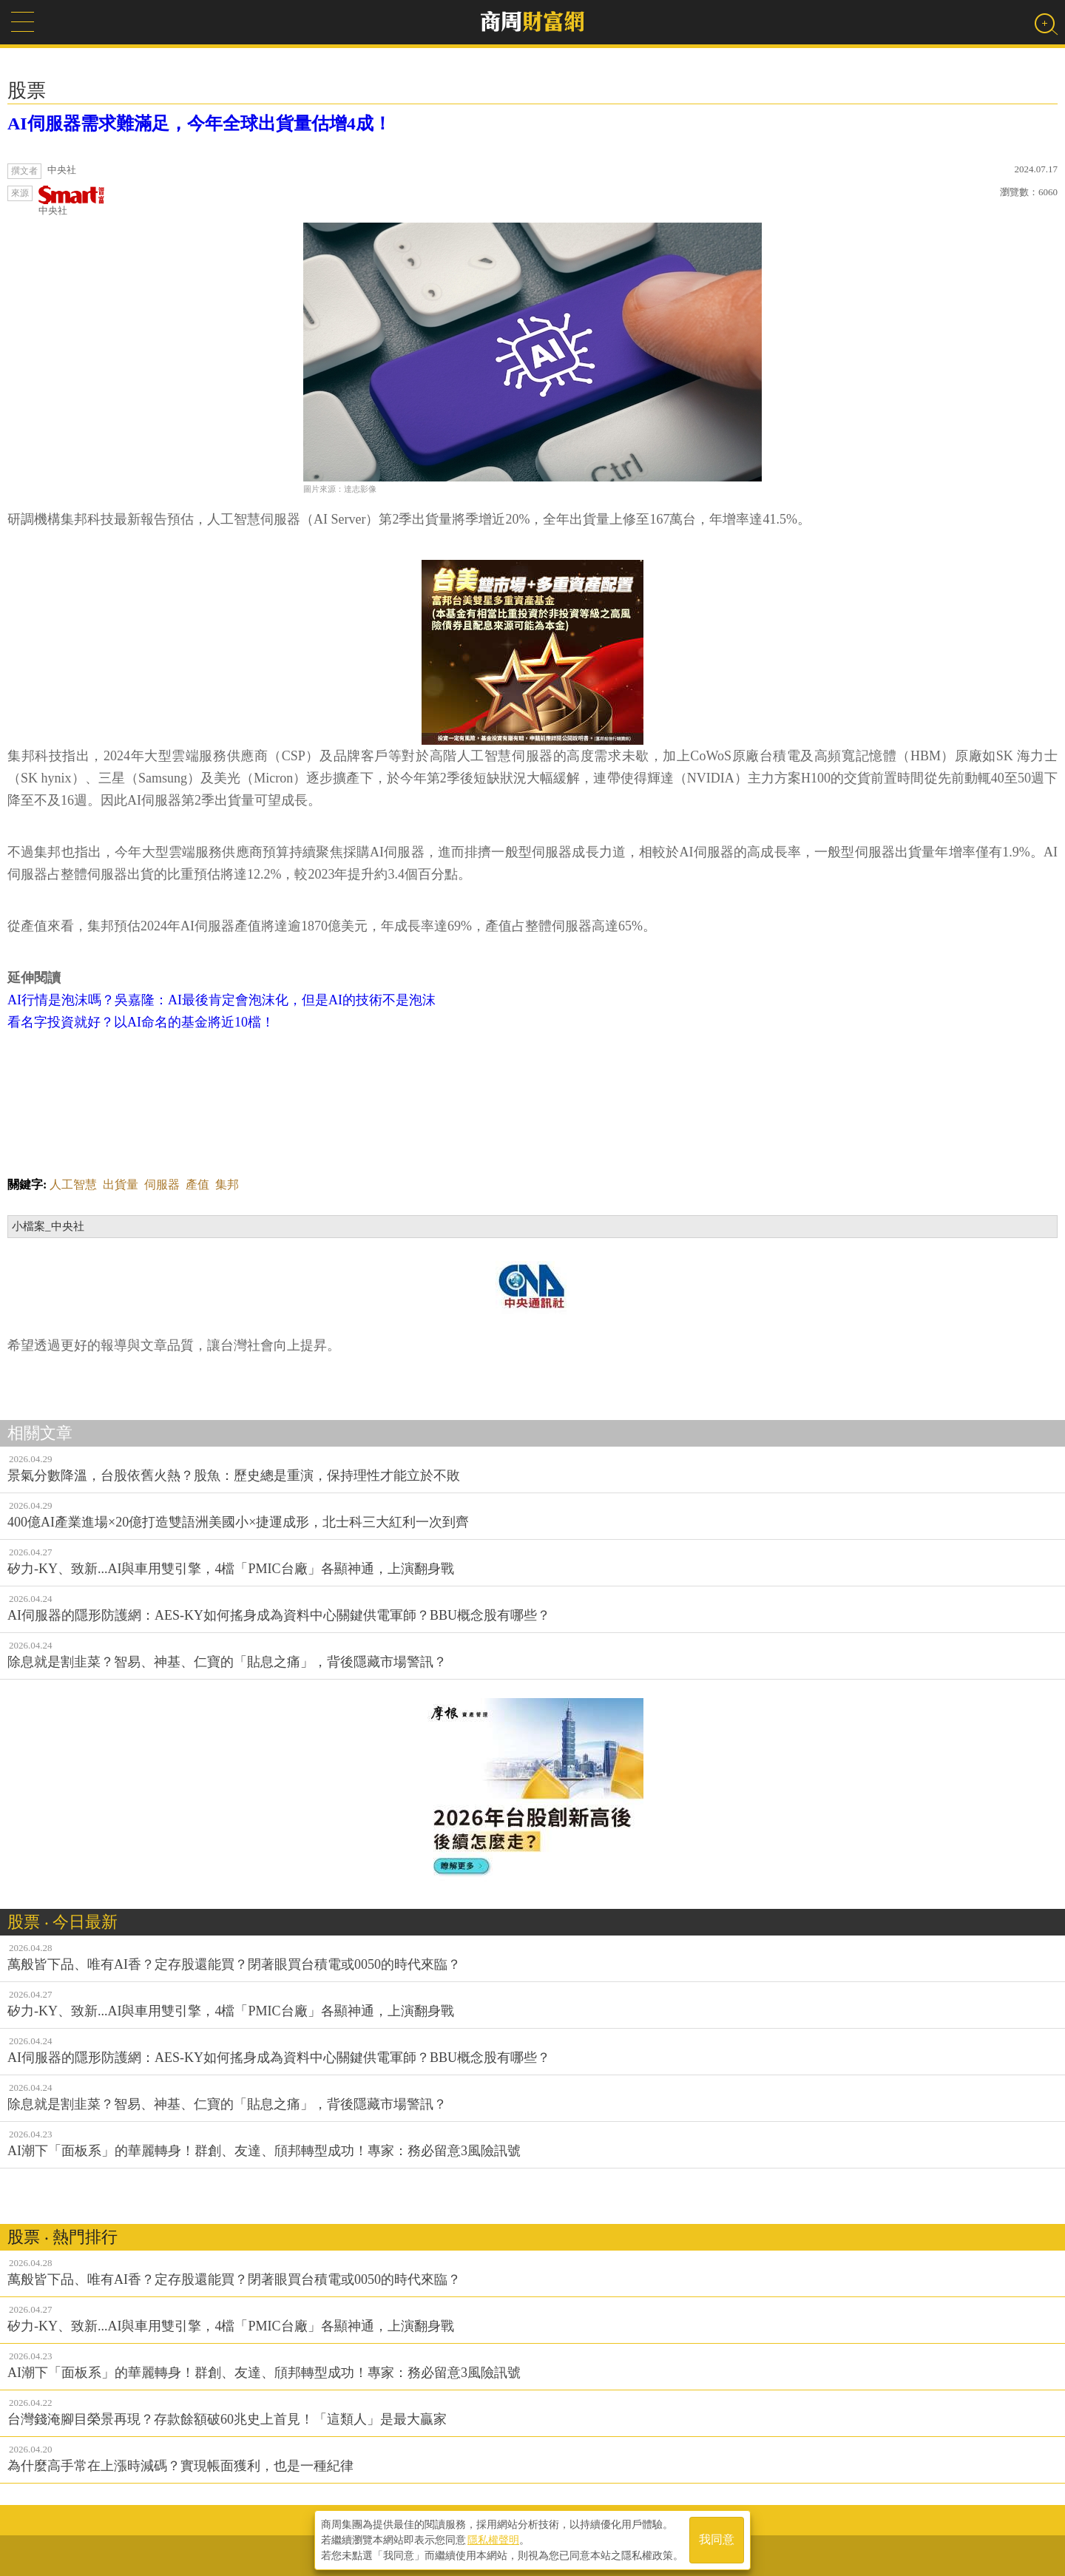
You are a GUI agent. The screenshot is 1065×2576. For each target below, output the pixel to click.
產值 (197, 1184)
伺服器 (162, 1184)
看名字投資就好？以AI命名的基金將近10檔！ (140, 1022)
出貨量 (120, 1184)
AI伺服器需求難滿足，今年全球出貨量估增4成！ (199, 123)
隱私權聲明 (493, 2540)
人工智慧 (73, 1184)
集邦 (227, 1184)
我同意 (716, 2540)
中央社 (71, 201)
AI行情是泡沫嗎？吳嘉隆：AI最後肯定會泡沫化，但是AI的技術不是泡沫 (221, 1000)
